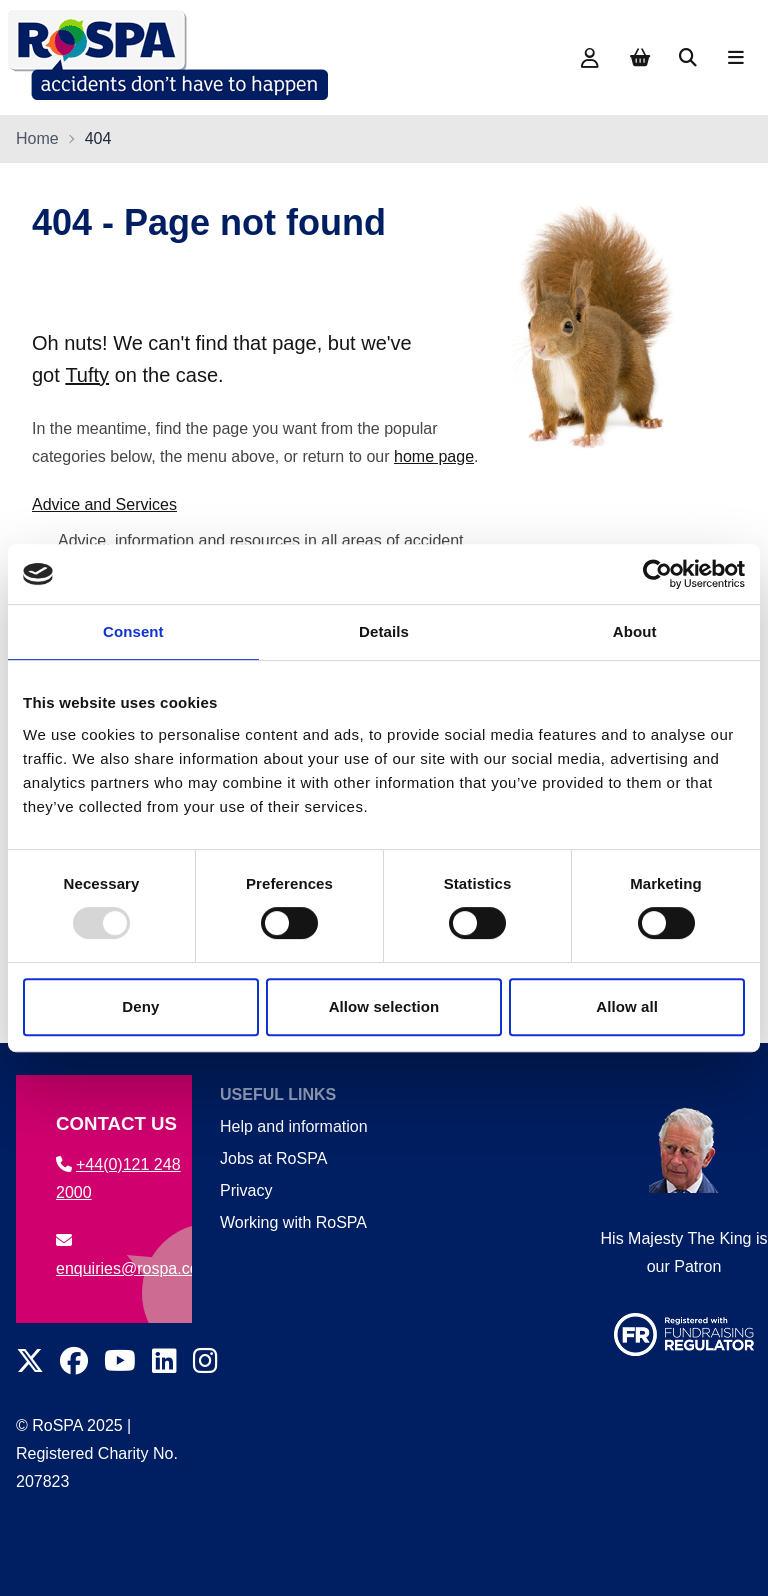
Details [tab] (384, 631)
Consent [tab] (133, 631)
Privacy (246, 1190)
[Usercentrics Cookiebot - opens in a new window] (657, 574)
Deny (140, 1006)
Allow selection (384, 1006)
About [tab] (635, 631)
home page (434, 456)
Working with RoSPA (293, 1222)
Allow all (627, 1006)
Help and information (294, 1126)
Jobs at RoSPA (273, 1158)
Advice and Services (104, 504)
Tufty (87, 375)
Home (37, 138)
